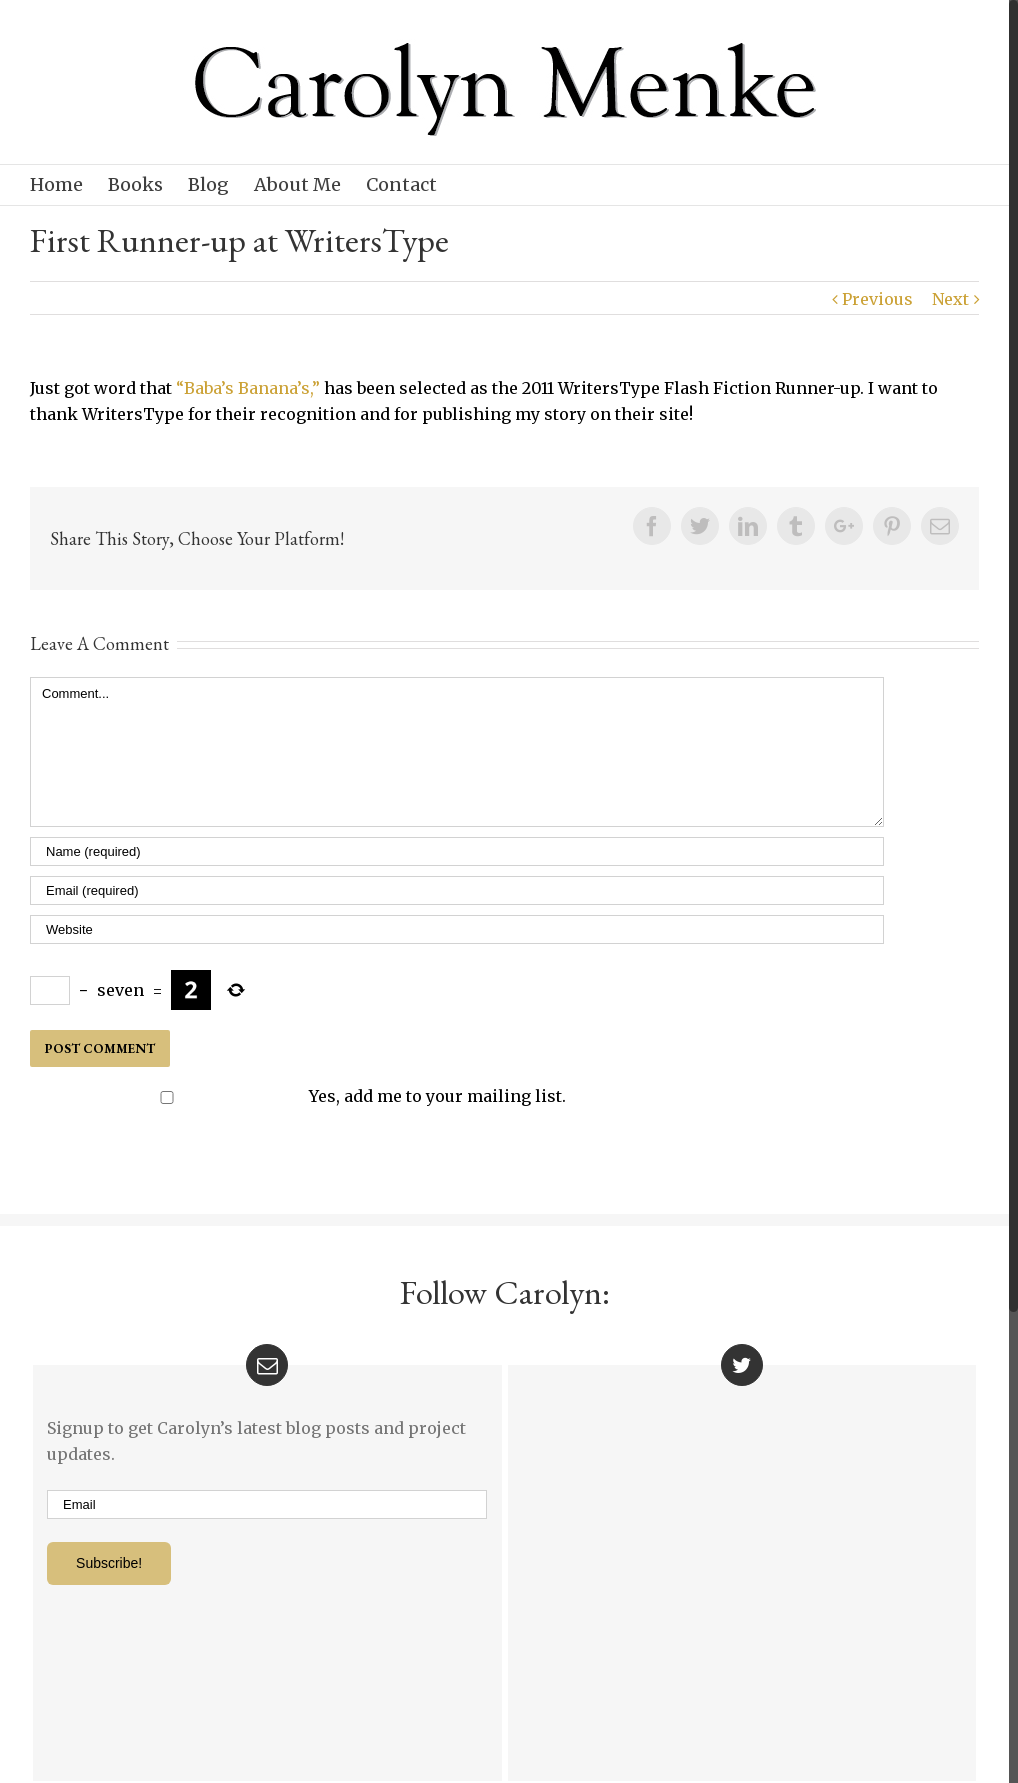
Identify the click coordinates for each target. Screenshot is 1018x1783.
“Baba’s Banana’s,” (248, 388)
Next (950, 299)
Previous (877, 299)
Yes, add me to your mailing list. (300, 1096)
